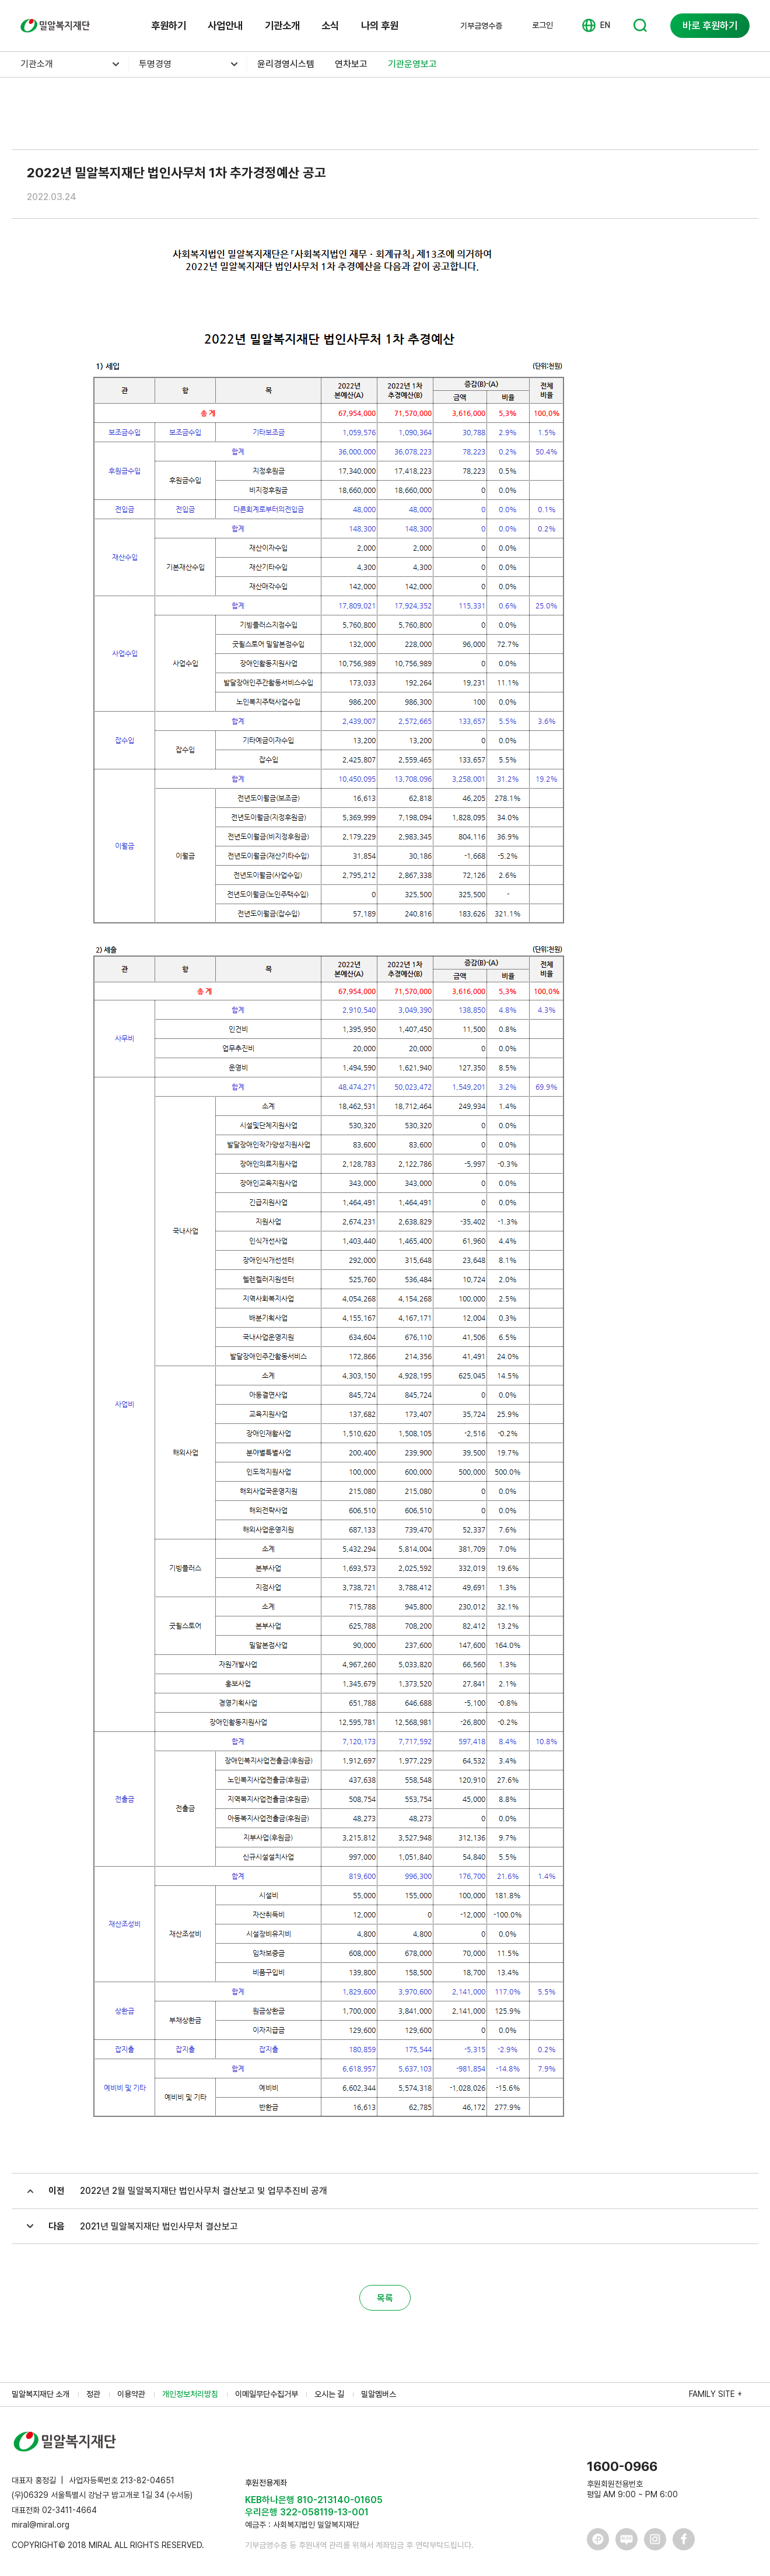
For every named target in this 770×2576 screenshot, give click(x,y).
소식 (330, 25)
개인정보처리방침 (190, 2394)
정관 (93, 2394)
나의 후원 (379, 25)
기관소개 (282, 25)
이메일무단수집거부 (266, 2394)
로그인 (542, 25)
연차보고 (351, 63)
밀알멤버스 (378, 2394)
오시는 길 (329, 2394)
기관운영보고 (412, 63)
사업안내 (225, 25)
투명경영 (155, 63)
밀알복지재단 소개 (40, 2394)
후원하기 (168, 25)
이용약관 (131, 2394)
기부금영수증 (481, 25)
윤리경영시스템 (285, 63)
